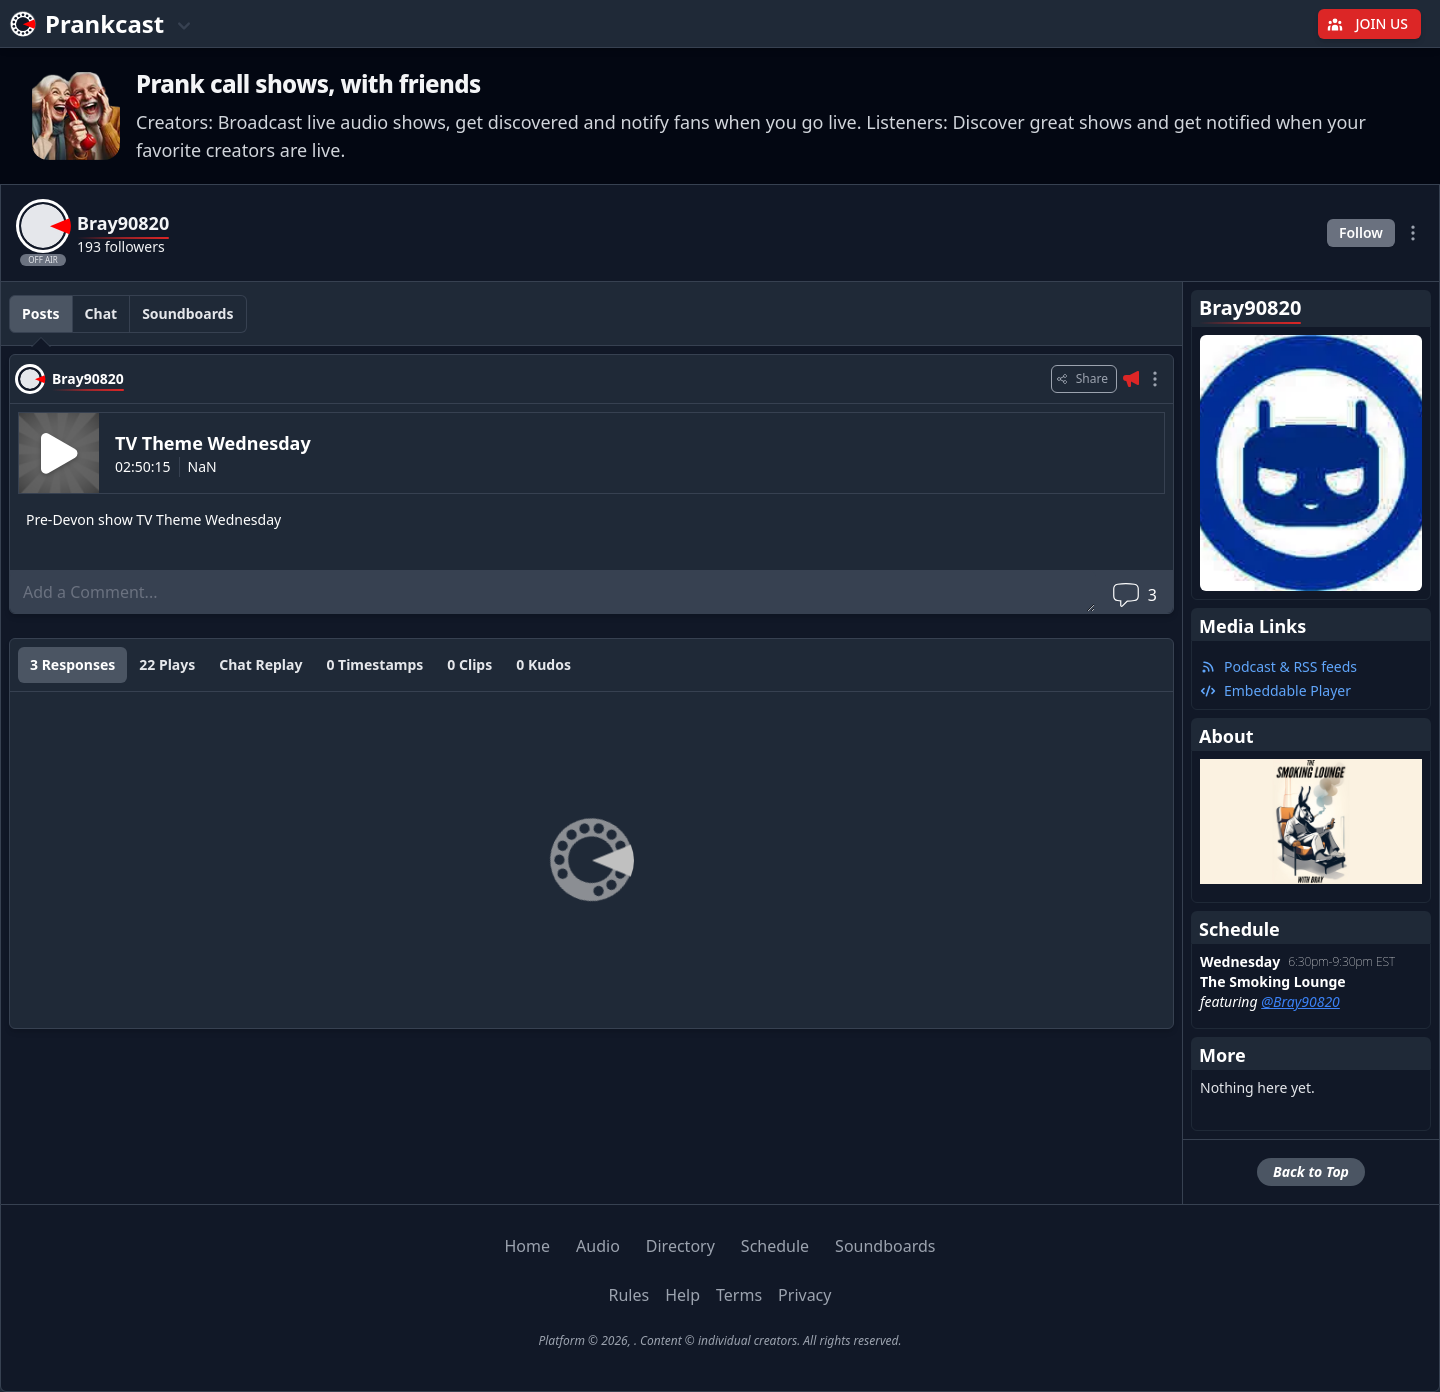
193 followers (121, 246)
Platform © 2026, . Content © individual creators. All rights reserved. (719, 1340)
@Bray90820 (1300, 1001)
